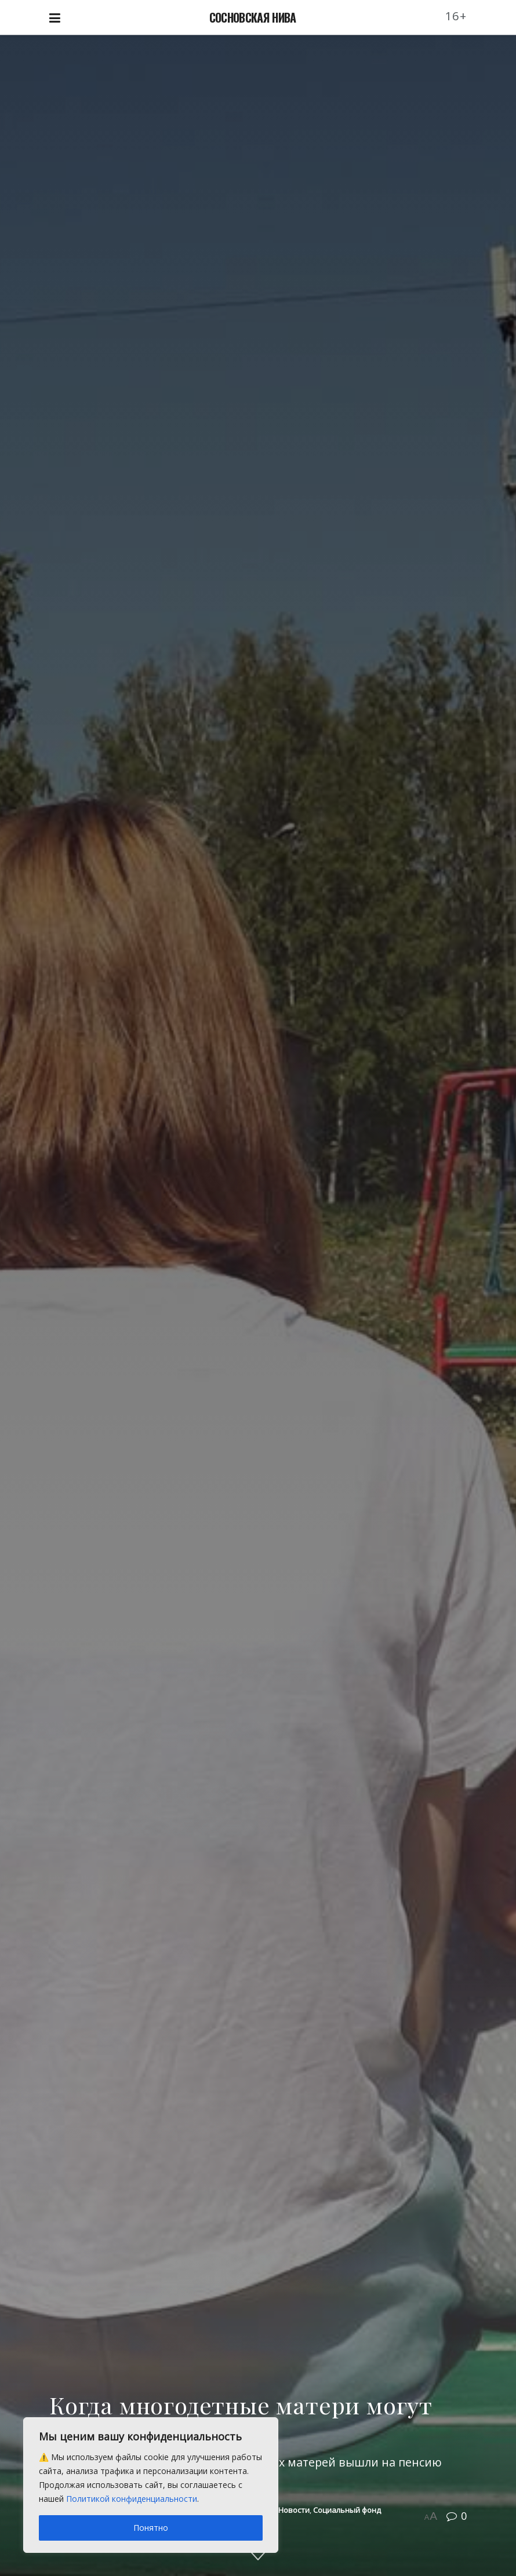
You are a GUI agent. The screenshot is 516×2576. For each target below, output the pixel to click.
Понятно (150, 2527)
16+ (456, 16)
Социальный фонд (347, 2510)
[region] (150, 2485)
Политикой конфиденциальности (131, 2498)
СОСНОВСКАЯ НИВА (252, 17)
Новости (294, 2510)
